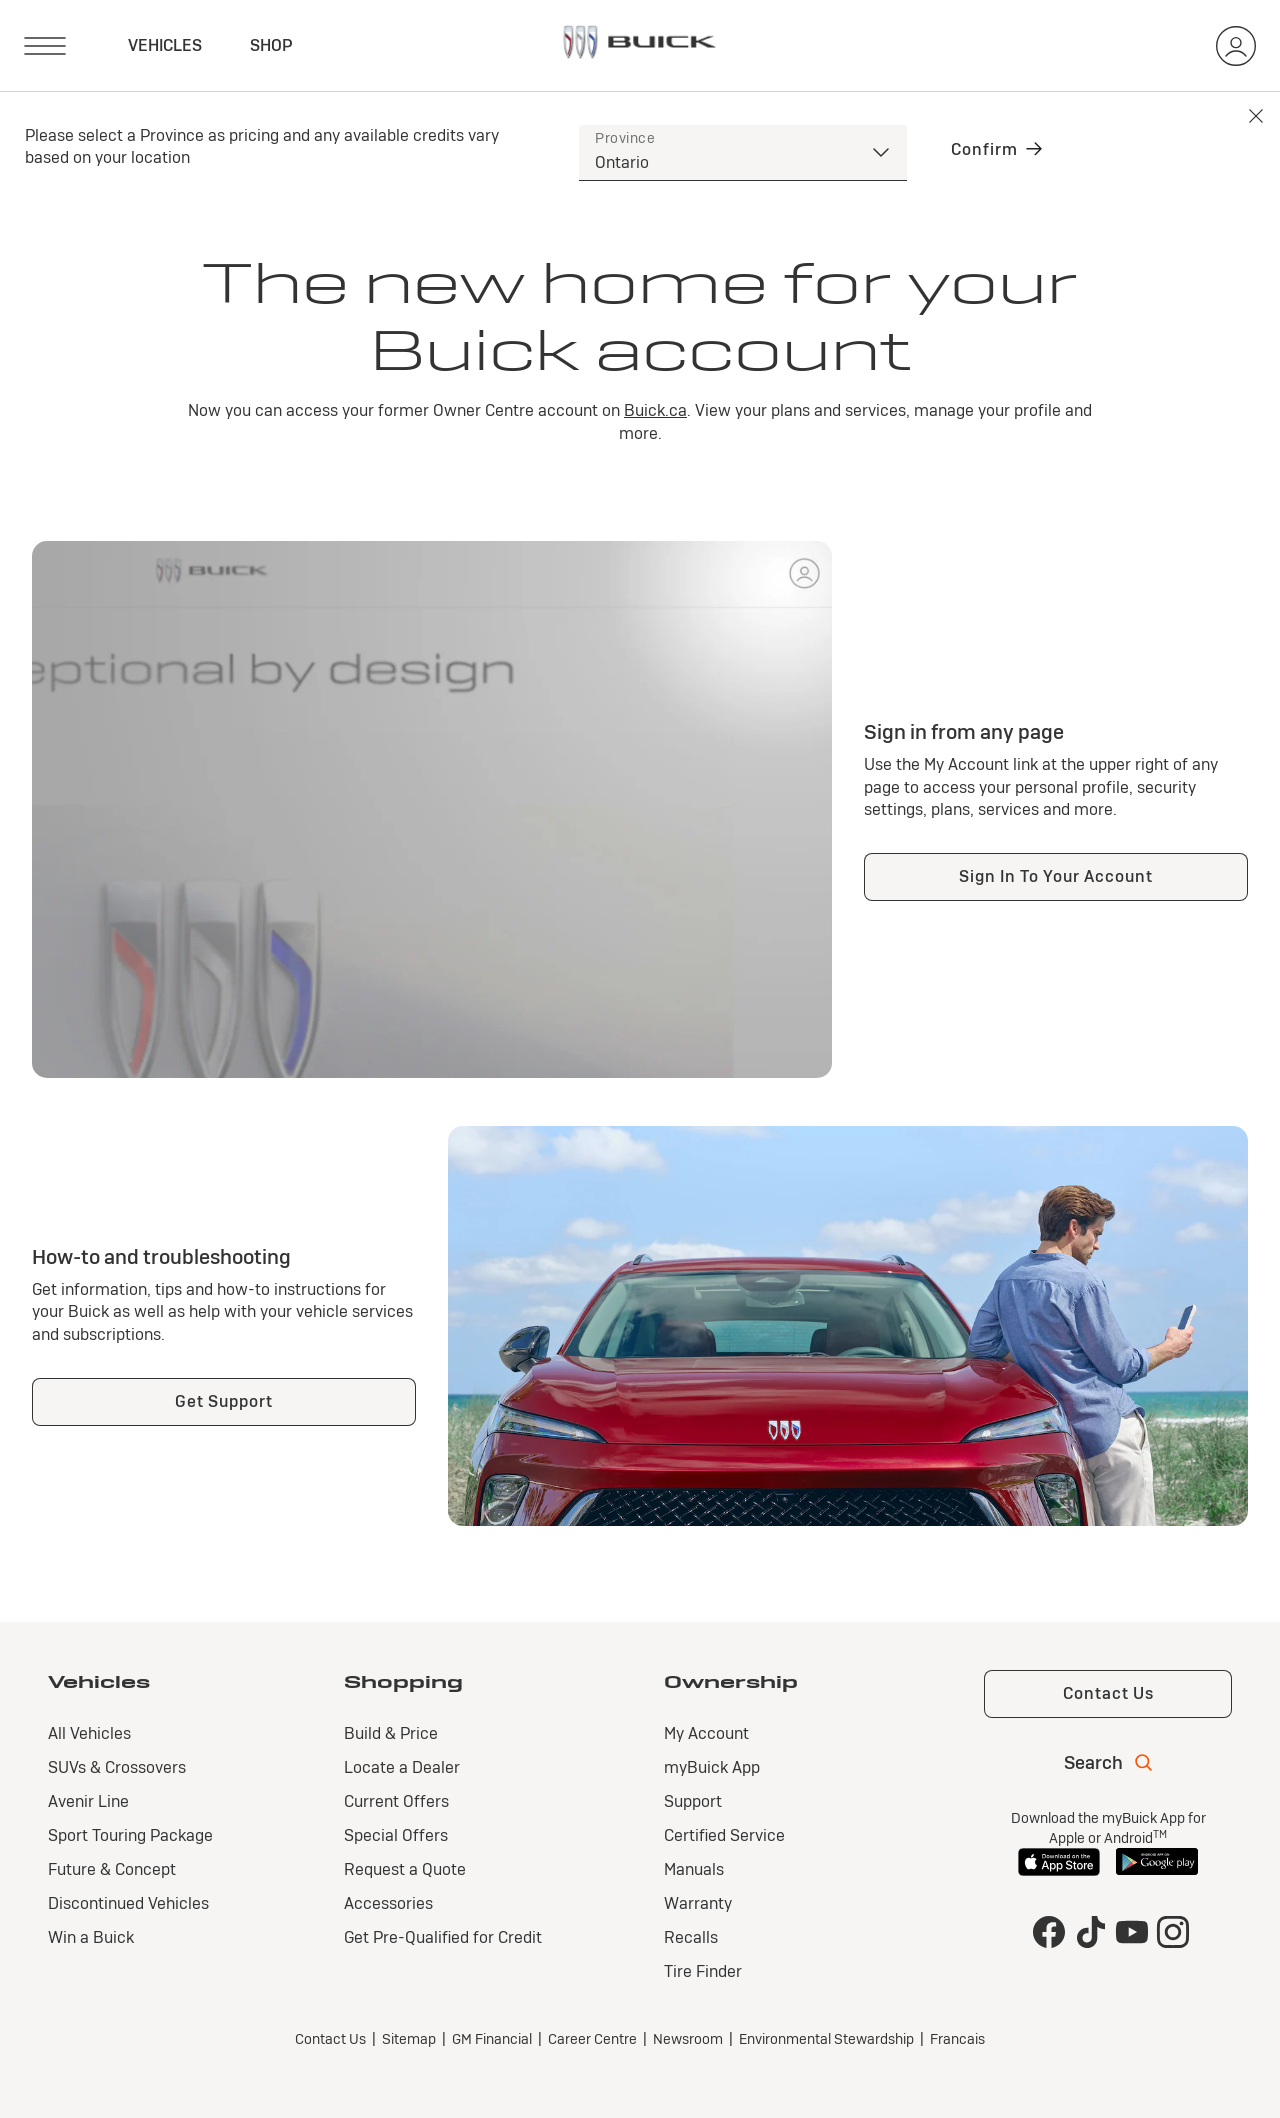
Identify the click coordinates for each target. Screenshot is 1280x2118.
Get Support (224, 1401)
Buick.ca (655, 410)
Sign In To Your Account (1056, 876)
